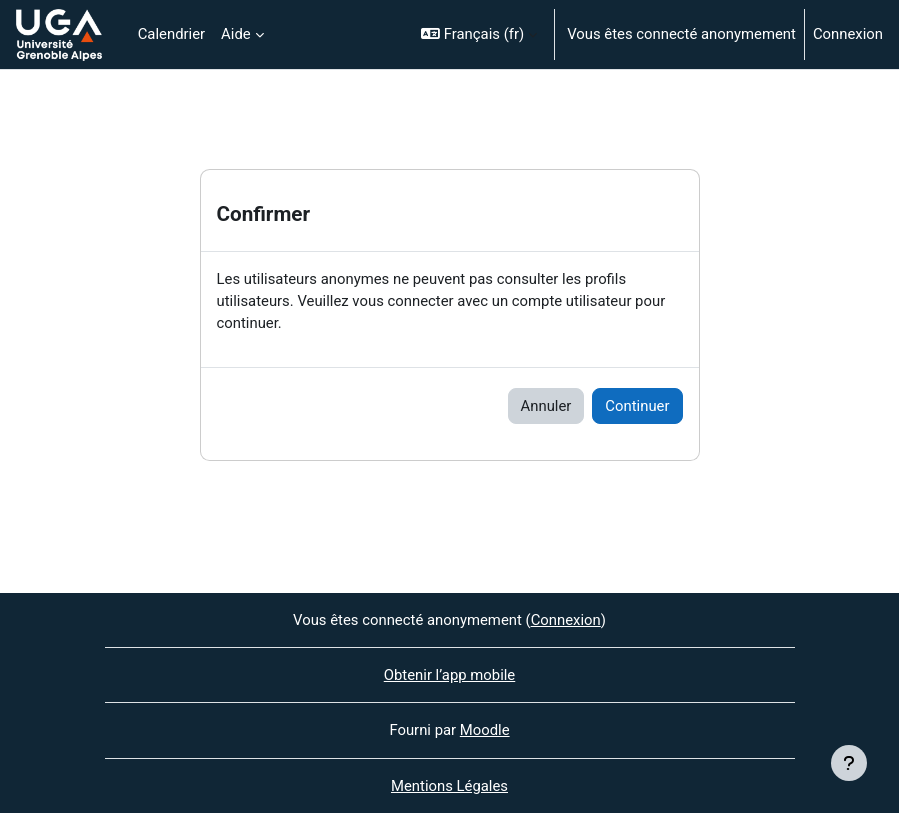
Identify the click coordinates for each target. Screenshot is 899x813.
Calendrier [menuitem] (171, 34)
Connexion (848, 34)
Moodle (485, 730)
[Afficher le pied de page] (849, 763)
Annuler (546, 406)
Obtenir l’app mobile (450, 675)
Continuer (637, 406)
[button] (479, 34)
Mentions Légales (449, 786)
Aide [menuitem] (236, 34)
